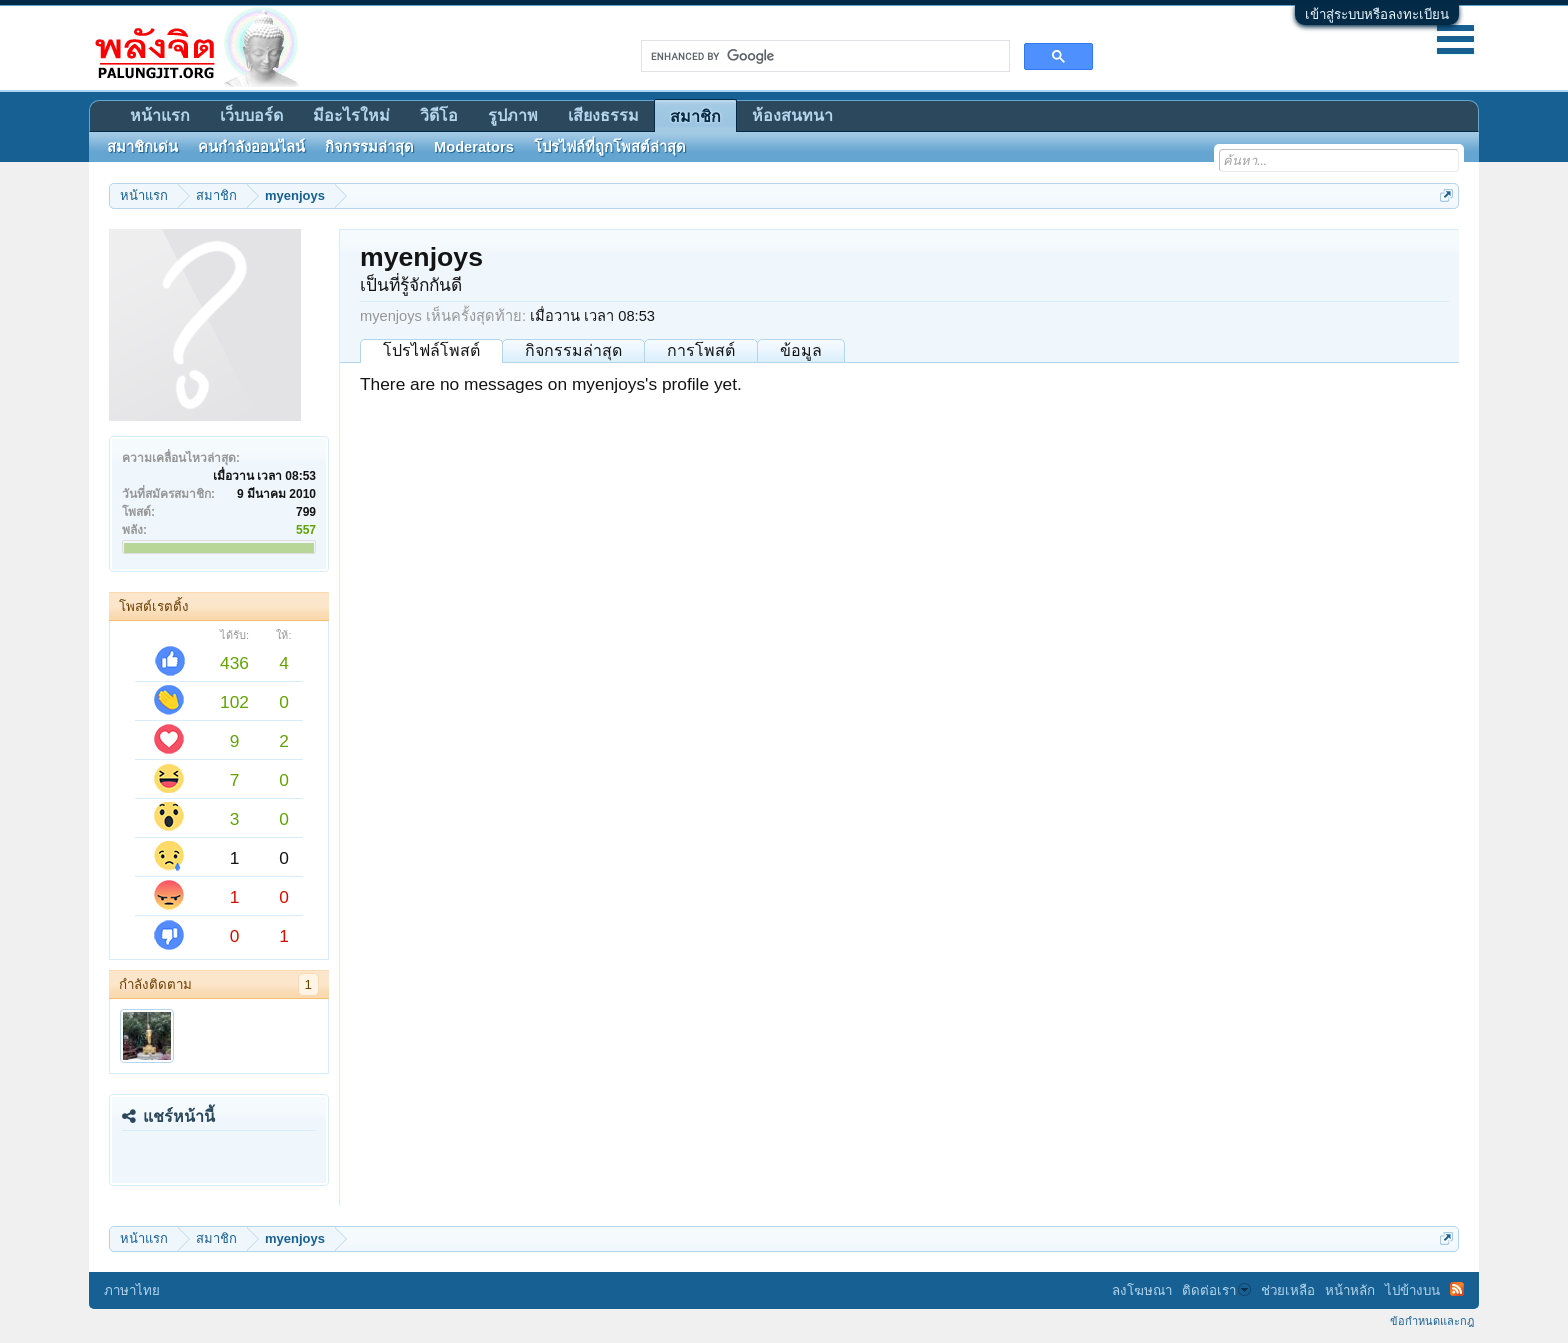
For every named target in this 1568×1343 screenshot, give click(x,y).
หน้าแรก (160, 115)
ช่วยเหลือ (1288, 1290)
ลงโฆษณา (1142, 1290)
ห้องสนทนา (792, 115)
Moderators (474, 147)
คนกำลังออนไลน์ (251, 147)
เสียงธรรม (603, 115)
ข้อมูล (801, 350)
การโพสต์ (701, 350)
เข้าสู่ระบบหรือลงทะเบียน (1377, 14)
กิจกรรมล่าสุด (573, 350)
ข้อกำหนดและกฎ (1432, 1321)
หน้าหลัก (1350, 1290)
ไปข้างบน (1412, 1290)
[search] (823, 56)
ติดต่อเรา (1216, 1290)
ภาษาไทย (132, 1290)
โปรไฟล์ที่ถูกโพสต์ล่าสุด (610, 147)
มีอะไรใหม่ (351, 115)
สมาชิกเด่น (142, 147)
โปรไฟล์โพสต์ (431, 350)
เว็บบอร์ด (251, 115)
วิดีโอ (439, 115)
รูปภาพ (513, 115)
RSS (1457, 1289)
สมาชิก (695, 116)
